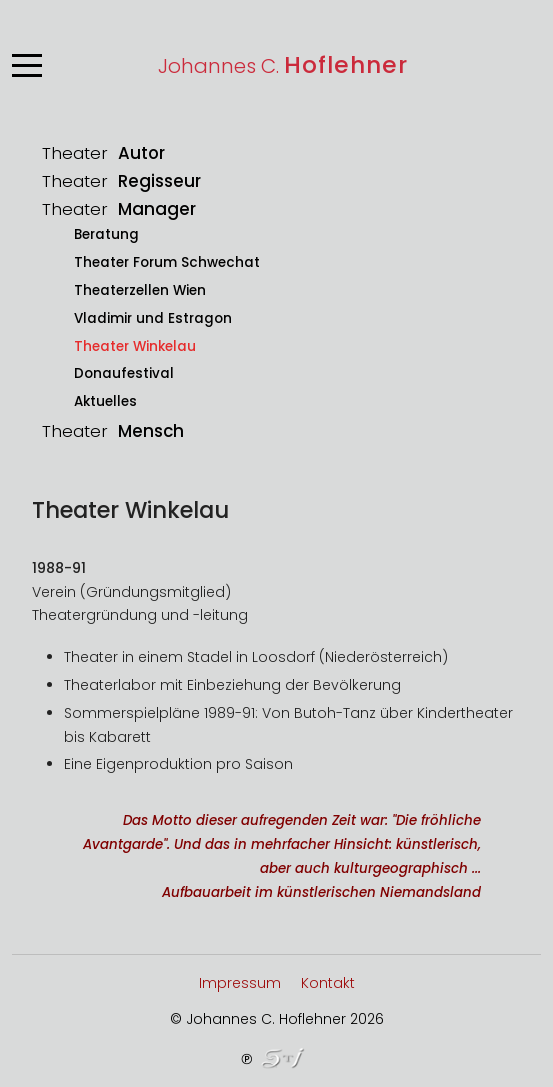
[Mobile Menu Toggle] (27, 65)
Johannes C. (283, 65)
